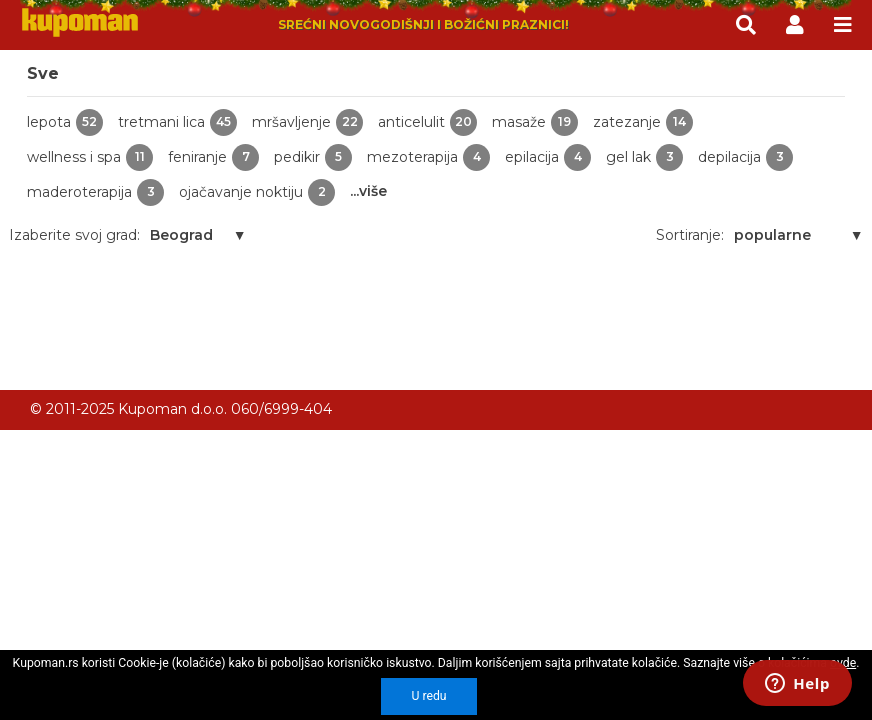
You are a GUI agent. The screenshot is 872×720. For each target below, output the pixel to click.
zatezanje (643, 122)
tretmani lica (177, 122)
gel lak (644, 157)
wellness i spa (90, 157)
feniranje (213, 157)
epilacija (548, 157)
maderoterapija (95, 192)
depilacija (745, 157)
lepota (65, 122)
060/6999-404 (281, 409)
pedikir (313, 157)
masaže (535, 122)
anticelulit (427, 122)
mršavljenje (307, 122)
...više (368, 191)
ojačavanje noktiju (257, 192)
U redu (428, 696)
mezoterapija (428, 157)
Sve (43, 73)
